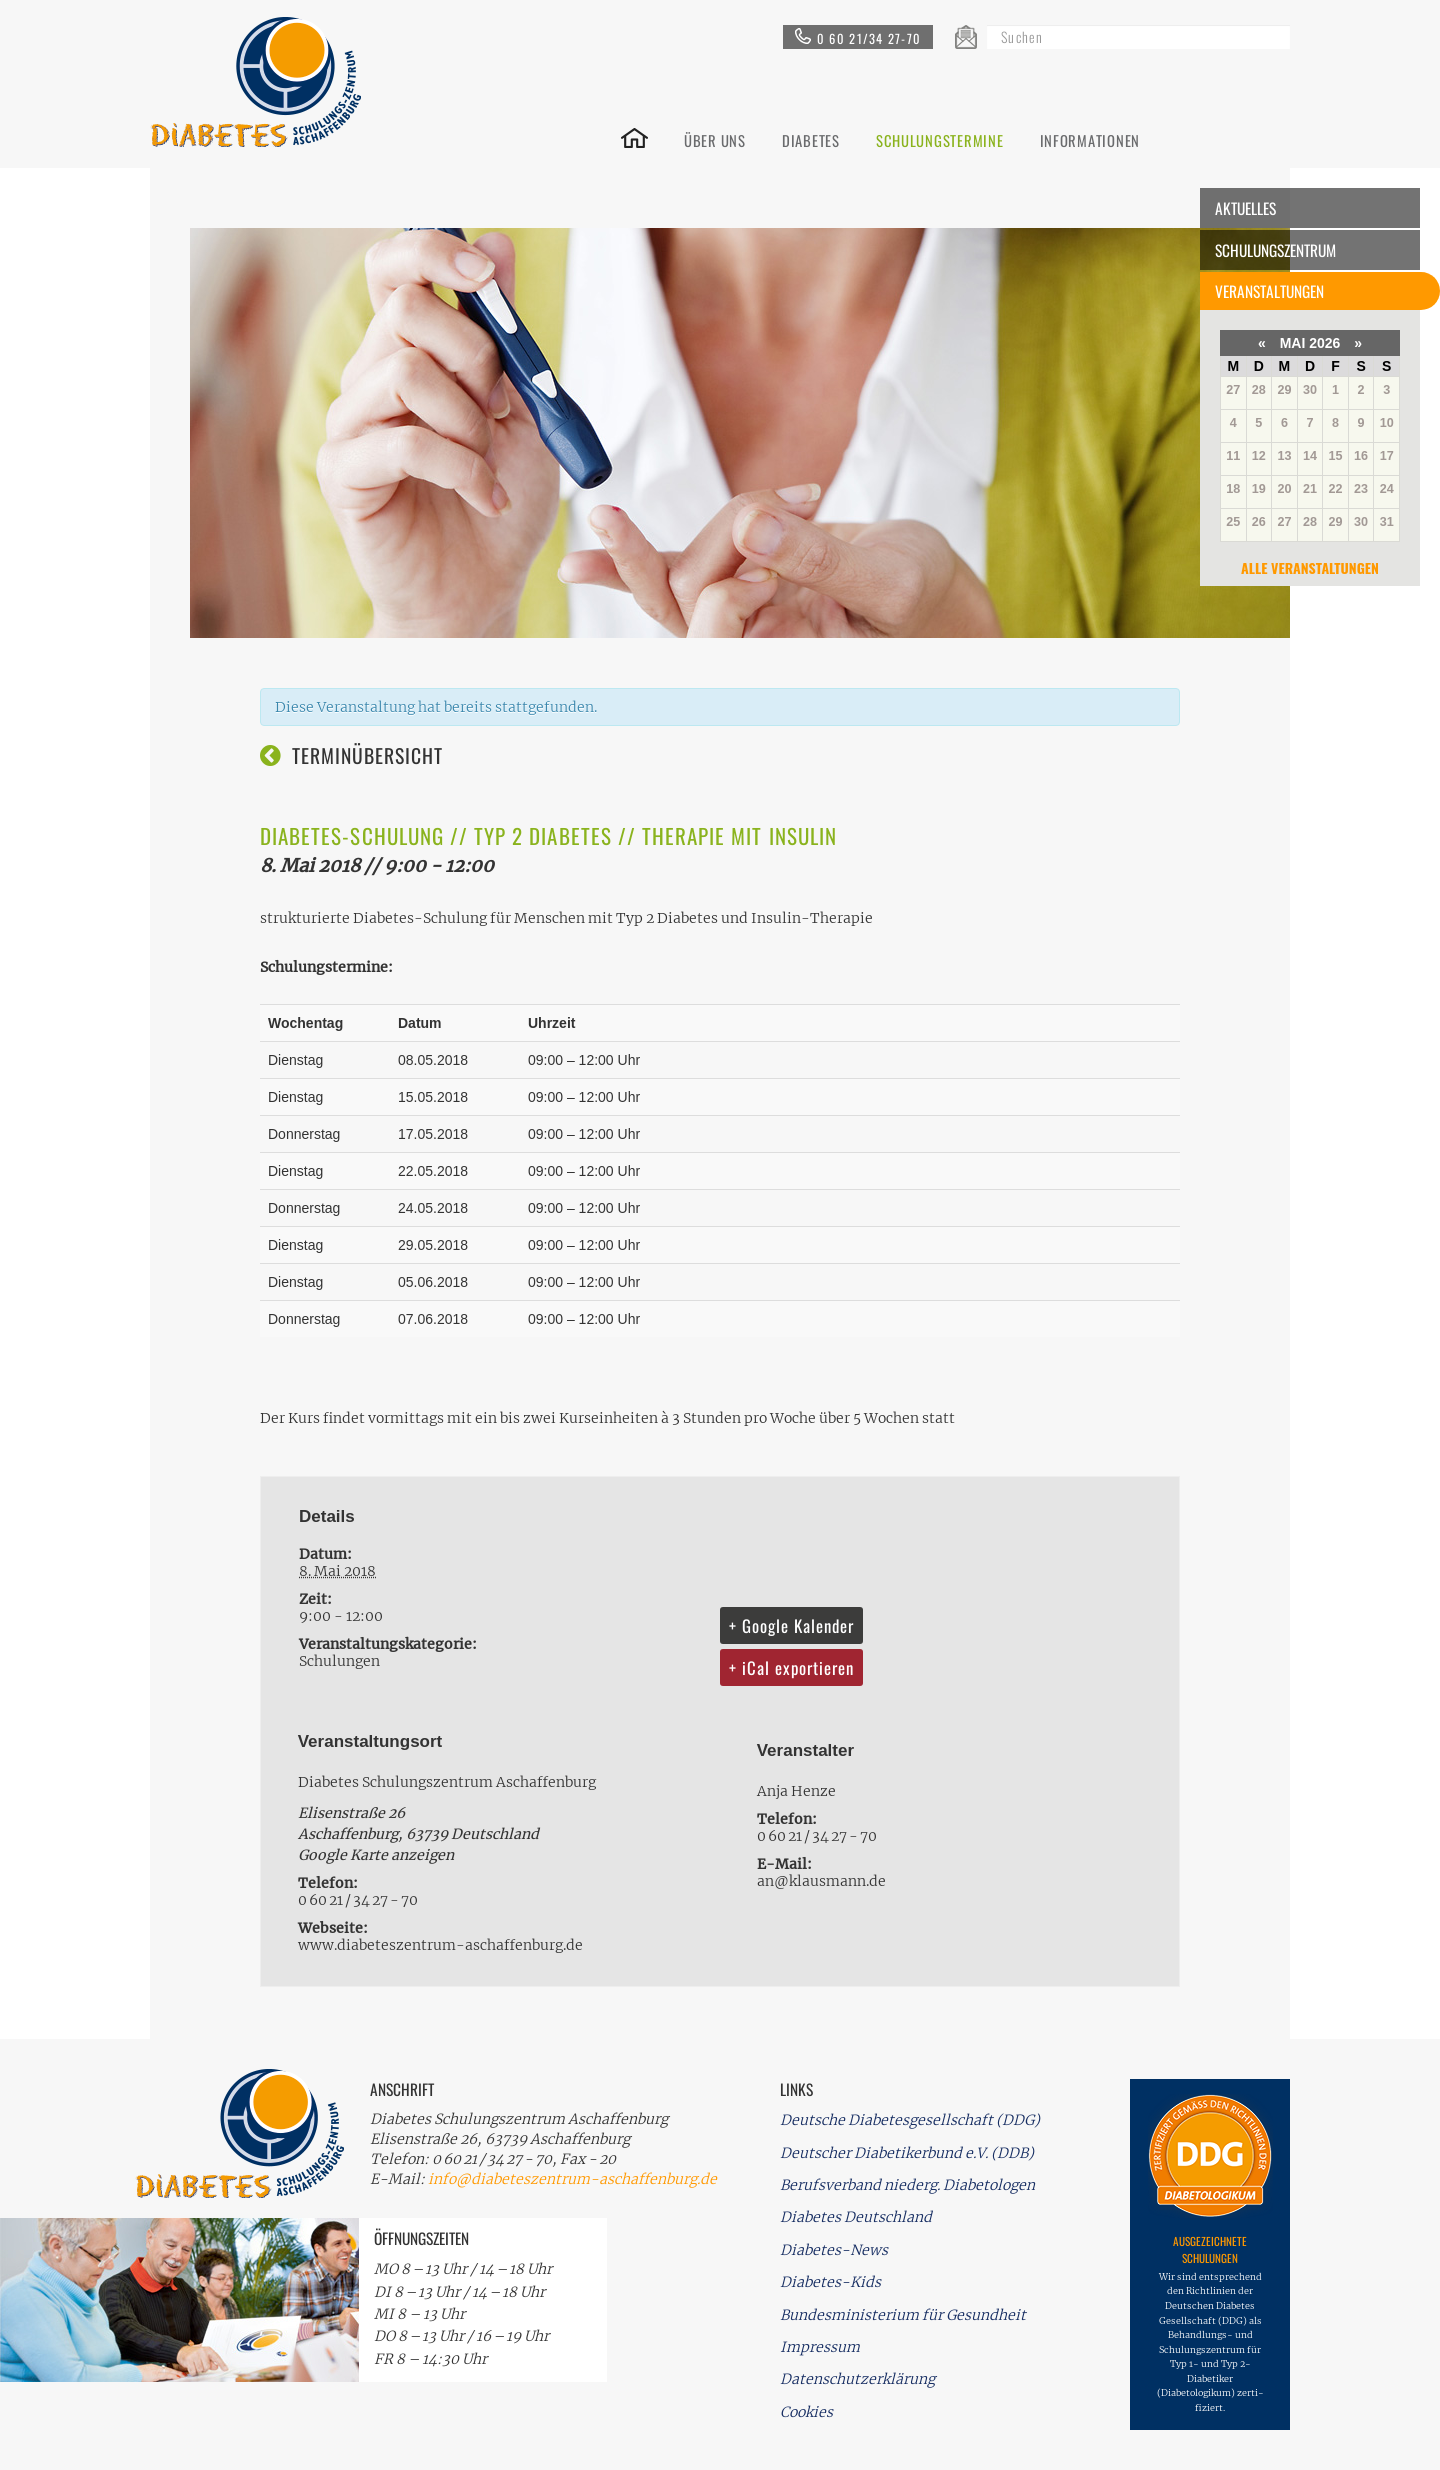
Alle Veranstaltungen (1310, 567)
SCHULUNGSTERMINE (940, 139)
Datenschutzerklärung (857, 2379)
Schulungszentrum (1275, 250)
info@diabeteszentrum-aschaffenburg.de (572, 2179)
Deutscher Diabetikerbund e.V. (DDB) (907, 2153)
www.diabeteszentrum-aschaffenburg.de (440, 1945)
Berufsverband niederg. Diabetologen (907, 2185)
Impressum (820, 2347)
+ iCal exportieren (791, 1667)
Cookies (806, 2412)
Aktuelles (1245, 208)
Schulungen (339, 1661)
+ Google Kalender (791, 1625)
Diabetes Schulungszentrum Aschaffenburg (447, 1782)
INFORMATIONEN (1090, 139)
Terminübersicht (367, 755)
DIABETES (811, 139)
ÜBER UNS (715, 139)
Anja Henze (796, 1791)
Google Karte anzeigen (376, 1855)
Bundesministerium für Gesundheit (903, 2315)
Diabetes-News (834, 2250)
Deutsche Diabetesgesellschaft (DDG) (910, 2120)
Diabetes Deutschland (856, 2217)
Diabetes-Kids (830, 2282)
